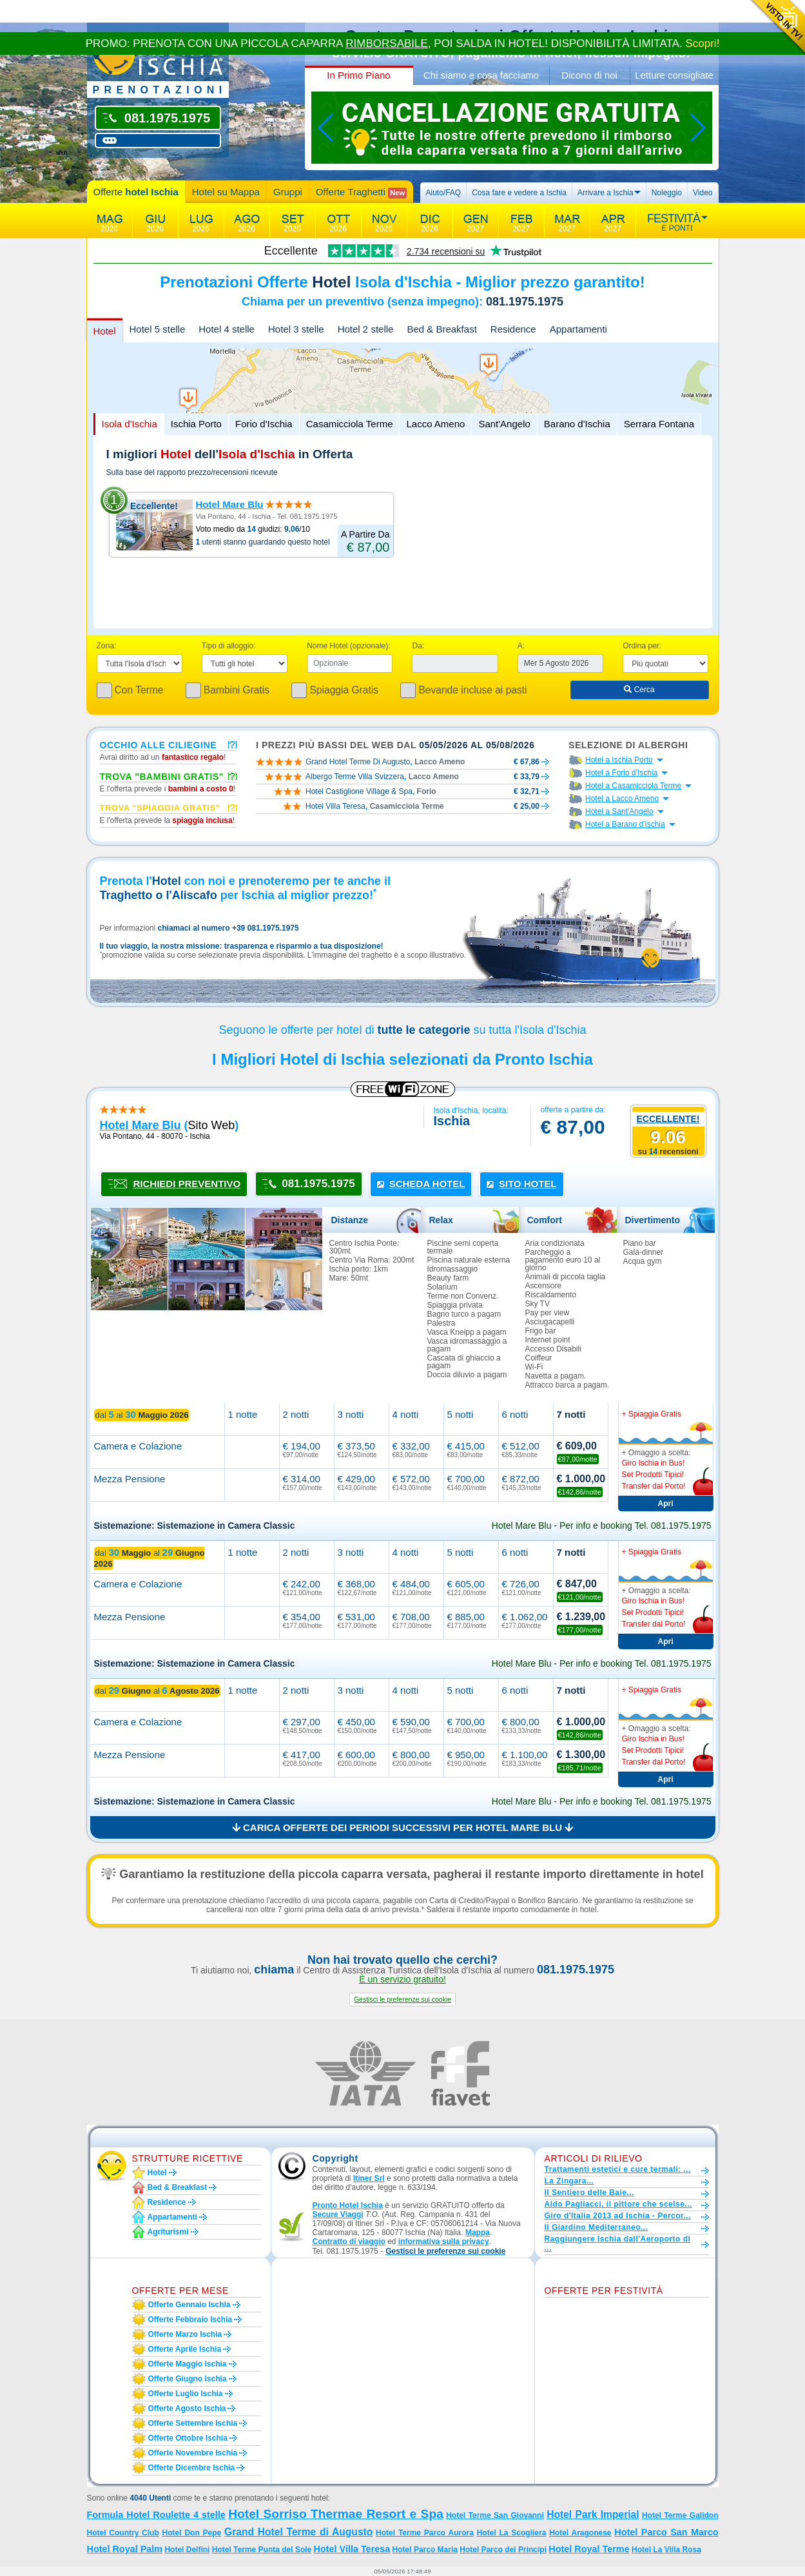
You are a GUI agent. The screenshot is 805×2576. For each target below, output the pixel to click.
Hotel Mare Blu (230, 504)
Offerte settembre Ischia (193, 2423)
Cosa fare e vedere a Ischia (519, 192)
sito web (211, 1125)
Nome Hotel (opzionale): (348, 645)
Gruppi (287, 191)
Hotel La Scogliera (512, 2532)
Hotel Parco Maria (425, 2549)
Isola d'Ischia (129, 423)
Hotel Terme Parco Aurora (425, 2532)
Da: (418, 645)
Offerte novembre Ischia (193, 2452)
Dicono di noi (589, 75)
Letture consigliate (674, 75)
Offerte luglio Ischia (185, 2393)
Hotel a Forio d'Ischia (621, 772)
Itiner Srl (369, 2178)
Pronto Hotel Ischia (348, 2205)
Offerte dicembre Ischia (191, 2467)
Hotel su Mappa (226, 191)
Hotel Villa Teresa (352, 2549)
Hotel (104, 330)
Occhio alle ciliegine (158, 744)
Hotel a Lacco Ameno (622, 798)
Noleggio (667, 192)
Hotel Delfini (186, 2549)
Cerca (639, 689)
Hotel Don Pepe (192, 2532)
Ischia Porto (196, 423)
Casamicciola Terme (349, 423)
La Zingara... (569, 2180)
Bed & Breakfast (441, 329)
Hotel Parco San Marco (666, 2532)
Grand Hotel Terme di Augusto (298, 2531)
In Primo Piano (358, 75)
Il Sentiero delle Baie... (589, 2192)
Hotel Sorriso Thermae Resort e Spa (335, 2514)
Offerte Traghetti (361, 192)
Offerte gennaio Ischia (189, 2304)
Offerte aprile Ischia (185, 2349)
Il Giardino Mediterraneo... (596, 2227)
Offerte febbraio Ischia (190, 2319)
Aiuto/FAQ (443, 192)
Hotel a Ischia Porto (619, 759)
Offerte (136, 191)
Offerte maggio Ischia (187, 2363)
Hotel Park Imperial (593, 2514)
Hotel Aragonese (580, 2532)
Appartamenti (578, 329)
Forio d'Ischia (264, 423)
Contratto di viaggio (349, 2241)
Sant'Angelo (504, 423)
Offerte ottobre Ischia (188, 2438)
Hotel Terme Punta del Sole (261, 2549)
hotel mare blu (140, 1125)
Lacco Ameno (435, 423)
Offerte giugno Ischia (187, 2378)
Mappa (477, 2232)
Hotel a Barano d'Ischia (625, 824)
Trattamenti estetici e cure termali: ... (618, 2169)
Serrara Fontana (659, 423)
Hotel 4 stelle (227, 329)
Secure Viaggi (338, 2214)
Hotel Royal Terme (588, 2549)
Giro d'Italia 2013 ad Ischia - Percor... (618, 2215)
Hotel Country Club (123, 2532)
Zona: (107, 645)
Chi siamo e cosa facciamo (481, 75)
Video (702, 192)
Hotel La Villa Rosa (666, 2549)
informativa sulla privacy (443, 2241)
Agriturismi (168, 2231)
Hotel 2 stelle (366, 329)
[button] (402, 1999)
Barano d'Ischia (577, 423)
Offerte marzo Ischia (185, 2334)
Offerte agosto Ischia (187, 2408)
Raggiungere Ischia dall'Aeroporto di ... (618, 2243)
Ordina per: (642, 645)
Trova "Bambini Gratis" (162, 776)
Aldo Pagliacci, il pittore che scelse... (618, 2204)
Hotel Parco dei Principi (503, 2549)
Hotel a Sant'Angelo (619, 811)
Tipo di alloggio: (229, 645)
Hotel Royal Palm (125, 2549)
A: (521, 645)
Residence (513, 329)
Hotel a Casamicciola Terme (633, 785)
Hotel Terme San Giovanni (495, 2515)
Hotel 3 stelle (296, 329)
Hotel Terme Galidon (680, 2515)
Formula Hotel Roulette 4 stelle (156, 2515)
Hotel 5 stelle (158, 329)
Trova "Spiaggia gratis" (160, 807)
